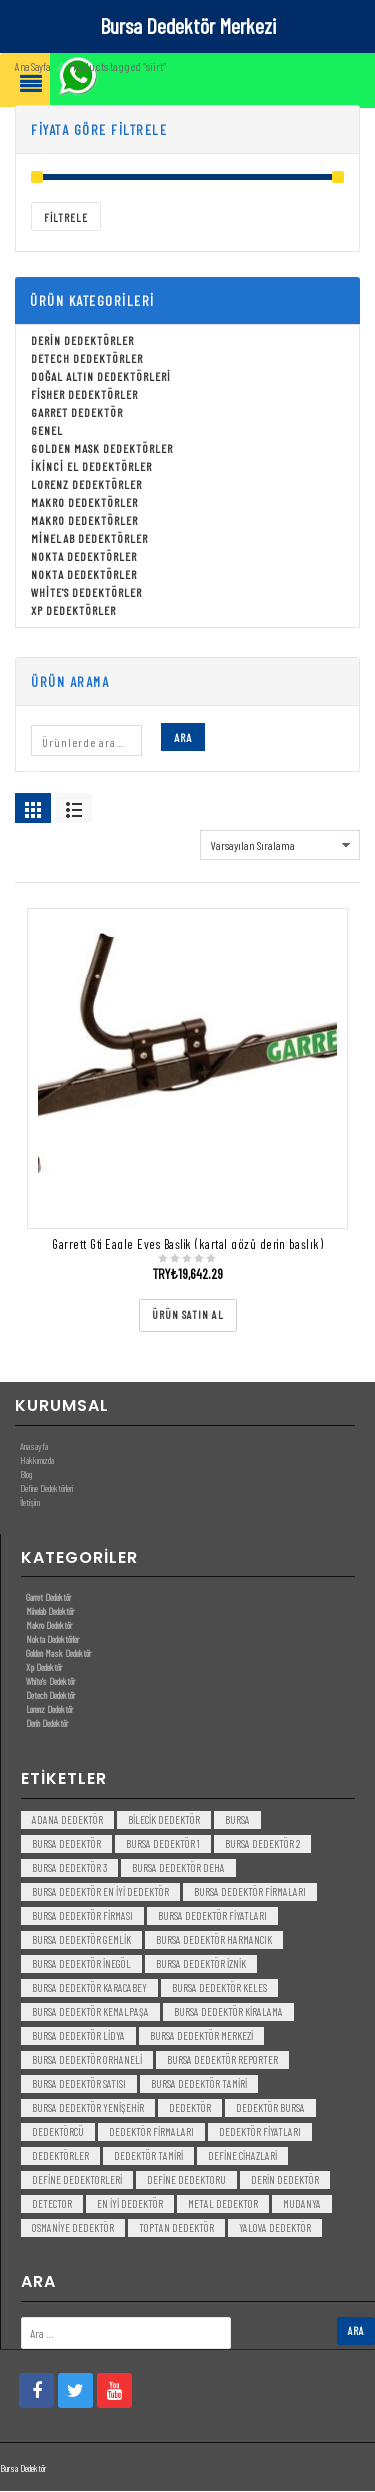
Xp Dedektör (44, 1669)
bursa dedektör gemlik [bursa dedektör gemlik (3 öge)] (81, 1941)
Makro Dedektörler (84, 504)
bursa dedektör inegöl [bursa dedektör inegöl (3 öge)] (81, 1965)
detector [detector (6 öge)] (52, 2205)
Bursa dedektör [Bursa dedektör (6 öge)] (66, 1845)
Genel (47, 432)
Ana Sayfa (32, 68)
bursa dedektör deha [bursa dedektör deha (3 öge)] (178, 1869)
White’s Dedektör (50, 1683)
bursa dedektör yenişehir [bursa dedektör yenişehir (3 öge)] (88, 2109)
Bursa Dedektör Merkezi (188, 25)
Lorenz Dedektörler (86, 486)
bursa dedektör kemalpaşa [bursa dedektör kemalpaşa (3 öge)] (90, 2013)
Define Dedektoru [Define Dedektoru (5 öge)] (186, 2181)
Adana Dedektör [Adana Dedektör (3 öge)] (67, 1821)
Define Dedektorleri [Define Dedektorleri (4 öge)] (77, 2181)
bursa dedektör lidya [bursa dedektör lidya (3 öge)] (78, 2037)
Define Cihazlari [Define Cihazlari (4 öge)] (242, 2157)
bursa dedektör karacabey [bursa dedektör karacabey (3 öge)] (89, 1989)
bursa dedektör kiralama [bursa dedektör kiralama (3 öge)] (228, 2013)
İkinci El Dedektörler (91, 468)
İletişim (30, 1504)
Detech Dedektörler (87, 360)
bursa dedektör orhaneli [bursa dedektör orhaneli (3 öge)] (87, 2061)
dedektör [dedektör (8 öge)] (190, 2109)
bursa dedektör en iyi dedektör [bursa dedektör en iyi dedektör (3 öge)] (100, 1893)
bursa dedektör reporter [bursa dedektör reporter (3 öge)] (222, 2061)
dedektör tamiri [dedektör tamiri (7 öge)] (148, 2157)
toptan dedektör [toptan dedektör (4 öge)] (176, 2229)
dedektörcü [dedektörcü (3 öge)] (58, 2133)
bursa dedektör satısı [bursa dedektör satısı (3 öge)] (79, 2085)
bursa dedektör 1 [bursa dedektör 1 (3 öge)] (163, 1845)
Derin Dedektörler (82, 342)
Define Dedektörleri (46, 1490)
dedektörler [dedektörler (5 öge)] (60, 2157)
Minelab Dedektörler (89, 540)
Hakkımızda (37, 1462)
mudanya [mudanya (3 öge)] (302, 2205)
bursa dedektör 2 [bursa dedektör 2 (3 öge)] (262, 1845)
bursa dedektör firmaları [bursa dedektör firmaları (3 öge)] (250, 1893)
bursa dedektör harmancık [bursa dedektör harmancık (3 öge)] (214, 1941)
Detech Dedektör (50, 1697)
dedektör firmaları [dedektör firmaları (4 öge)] (151, 2133)
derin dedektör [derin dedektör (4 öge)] (285, 2181)
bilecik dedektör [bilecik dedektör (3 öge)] (164, 1821)
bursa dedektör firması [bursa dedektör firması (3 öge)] (82, 1917)
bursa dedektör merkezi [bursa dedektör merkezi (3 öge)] (201, 2037)
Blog (26, 1476)
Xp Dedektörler (73, 612)
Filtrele (66, 219)
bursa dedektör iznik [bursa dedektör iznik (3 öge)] (201, 1965)
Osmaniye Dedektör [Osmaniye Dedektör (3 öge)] (73, 2229)
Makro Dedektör (49, 1627)
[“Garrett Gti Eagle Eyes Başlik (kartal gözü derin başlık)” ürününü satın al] (188, 1317)
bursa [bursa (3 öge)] (237, 1821)
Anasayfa (34, 1448)
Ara (183, 739)
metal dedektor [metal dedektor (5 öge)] (223, 2205)
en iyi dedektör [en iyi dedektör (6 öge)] (130, 2205)
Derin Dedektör (47, 1725)
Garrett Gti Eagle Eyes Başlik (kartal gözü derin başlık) (187, 1246)
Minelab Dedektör (50, 1613)
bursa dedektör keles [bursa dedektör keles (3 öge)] (219, 1989)
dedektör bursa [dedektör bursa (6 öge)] (270, 2109)
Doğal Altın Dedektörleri (101, 378)
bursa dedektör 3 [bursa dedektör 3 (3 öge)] (69, 1869)
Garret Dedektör (77, 414)
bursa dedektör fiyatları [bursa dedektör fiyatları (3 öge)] (212, 1917)
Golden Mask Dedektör (58, 1655)
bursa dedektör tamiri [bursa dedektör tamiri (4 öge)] (199, 2085)
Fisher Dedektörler (84, 396)
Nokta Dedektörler (84, 558)
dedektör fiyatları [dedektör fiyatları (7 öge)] (260, 2133)
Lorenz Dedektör (49, 1711)
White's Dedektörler (86, 594)
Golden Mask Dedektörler (102, 450)
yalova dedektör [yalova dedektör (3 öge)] (275, 2229)
